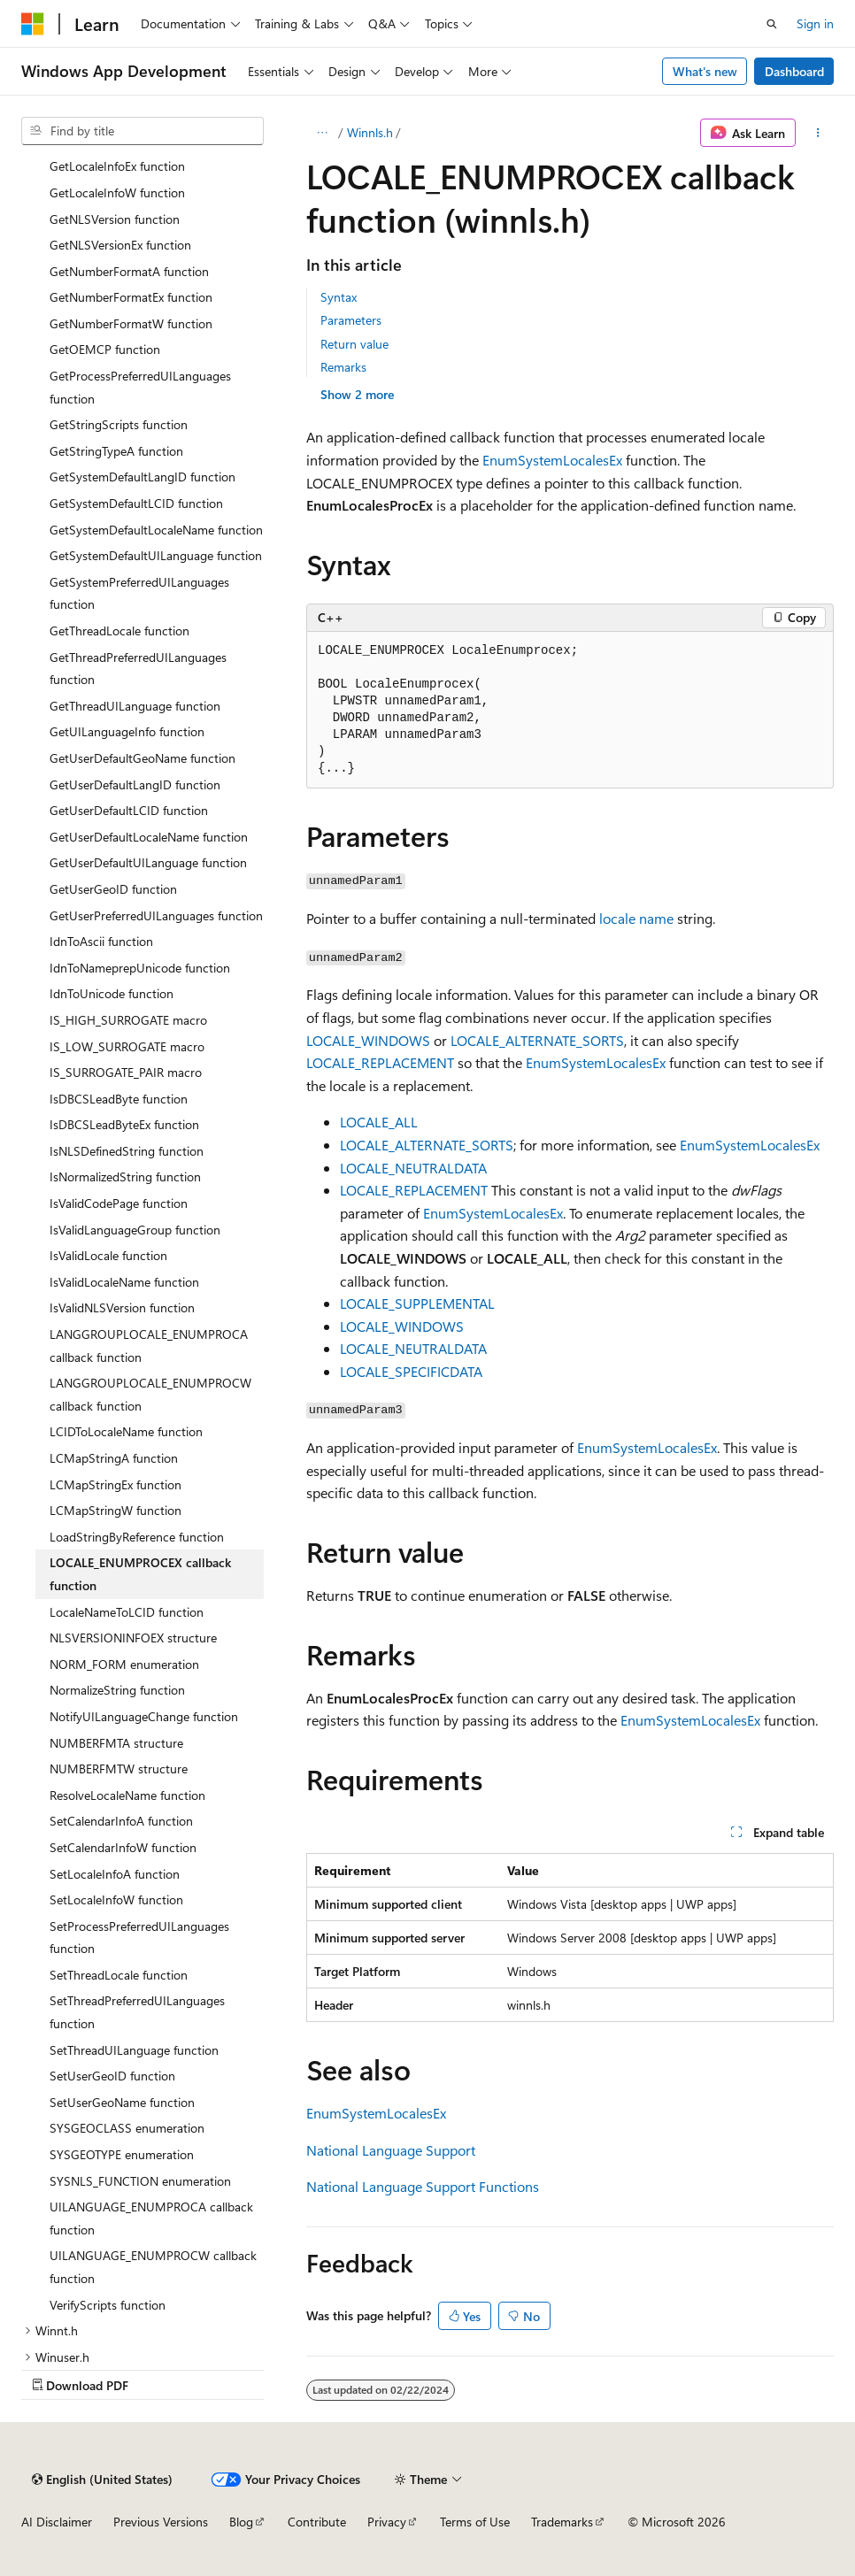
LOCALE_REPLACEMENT (380, 1062)
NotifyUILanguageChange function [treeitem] (144, 1716)
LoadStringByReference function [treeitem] (137, 1536)
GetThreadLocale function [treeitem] (119, 630)
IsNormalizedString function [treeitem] (125, 1176)
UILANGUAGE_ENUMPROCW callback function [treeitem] (153, 2267)
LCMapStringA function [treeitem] (114, 1457)
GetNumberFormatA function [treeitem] (129, 271)
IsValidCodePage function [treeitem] (119, 1203)
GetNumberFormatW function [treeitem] (131, 323)
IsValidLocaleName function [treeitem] (124, 1281)
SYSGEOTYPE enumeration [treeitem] (122, 2154)
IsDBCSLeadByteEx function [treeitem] (124, 1124)
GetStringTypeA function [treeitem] (116, 450)
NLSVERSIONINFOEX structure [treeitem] (133, 1637)
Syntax (338, 296)
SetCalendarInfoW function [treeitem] (123, 1847)
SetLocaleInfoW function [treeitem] (116, 1899)
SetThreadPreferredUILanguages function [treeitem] (137, 2012)
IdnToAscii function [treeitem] (101, 941)
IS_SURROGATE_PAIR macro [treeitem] (126, 1072)
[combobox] (142, 131)
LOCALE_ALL (379, 1121)
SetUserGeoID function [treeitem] (112, 2075)
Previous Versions (160, 2521)
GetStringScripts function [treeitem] (119, 424)
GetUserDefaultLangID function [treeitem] (135, 784)
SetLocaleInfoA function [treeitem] (115, 1873)
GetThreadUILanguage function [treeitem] (135, 705)
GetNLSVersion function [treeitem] (115, 219)
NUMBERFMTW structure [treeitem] (119, 1768)
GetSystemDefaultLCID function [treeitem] (136, 503)
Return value (354, 343)
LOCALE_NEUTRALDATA (413, 1167)
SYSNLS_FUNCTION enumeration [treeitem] (140, 2180)
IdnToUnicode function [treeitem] (111, 993)
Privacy (386, 2521)
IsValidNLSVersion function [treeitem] (122, 1307)
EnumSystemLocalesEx (552, 459)
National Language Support (390, 2150)
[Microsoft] (32, 23)
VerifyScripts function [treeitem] (108, 2304)
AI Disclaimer (56, 2521)
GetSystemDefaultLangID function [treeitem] (142, 476)
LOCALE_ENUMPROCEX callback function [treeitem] (140, 1574)
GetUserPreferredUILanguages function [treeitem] (156, 915)
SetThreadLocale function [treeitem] (119, 1974)
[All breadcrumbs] (321, 133)
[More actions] (818, 133)
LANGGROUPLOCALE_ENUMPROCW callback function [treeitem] (150, 1394)
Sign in (815, 23)
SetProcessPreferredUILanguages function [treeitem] (139, 1937)
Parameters (350, 319)
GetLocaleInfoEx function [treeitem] (117, 166)
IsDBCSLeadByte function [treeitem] (119, 1098)
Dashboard (794, 71)
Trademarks (562, 2521)
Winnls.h (370, 132)
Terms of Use (475, 2521)
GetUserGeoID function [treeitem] (113, 888)
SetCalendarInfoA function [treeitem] (121, 1820)
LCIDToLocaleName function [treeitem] (126, 1431)
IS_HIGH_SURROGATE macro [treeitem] (128, 1019)
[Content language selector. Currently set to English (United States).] (102, 2479)
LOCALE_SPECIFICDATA (411, 1371)
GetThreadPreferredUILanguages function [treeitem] (138, 668)
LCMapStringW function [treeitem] (115, 1510)
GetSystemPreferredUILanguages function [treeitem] (139, 593)
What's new (705, 71)
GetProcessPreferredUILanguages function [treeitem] (140, 387)
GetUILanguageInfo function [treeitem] (127, 731)
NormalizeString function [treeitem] (117, 1689)
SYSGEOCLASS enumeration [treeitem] (127, 2127)
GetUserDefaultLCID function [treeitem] (129, 810)
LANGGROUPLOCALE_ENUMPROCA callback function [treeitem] (149, 1345)
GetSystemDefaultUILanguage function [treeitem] (156, 555)
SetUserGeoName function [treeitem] (122, 2102)
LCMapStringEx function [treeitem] (115, 1484)
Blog (241, 2521)
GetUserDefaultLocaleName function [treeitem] (149, 836)
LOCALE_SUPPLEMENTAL (417, 1303)
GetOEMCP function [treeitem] (105, 349)
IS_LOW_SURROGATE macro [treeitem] (127, 1046)
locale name (636, 918)
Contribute (317, 2521)
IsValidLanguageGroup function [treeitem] (135, 1229)
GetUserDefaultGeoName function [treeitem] (142, 758)
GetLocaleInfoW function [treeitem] (117, 192)
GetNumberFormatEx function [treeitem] (131, 296)
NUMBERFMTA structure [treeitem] (116, 1742)
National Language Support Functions (422, 2186)
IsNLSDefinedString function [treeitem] (127, 1150)
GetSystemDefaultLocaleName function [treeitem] (156, 529)
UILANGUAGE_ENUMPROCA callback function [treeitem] (151, 2218)
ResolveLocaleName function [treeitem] (127, 1795)
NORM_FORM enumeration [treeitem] (124, 1664)
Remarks (343, 366)
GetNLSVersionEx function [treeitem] (120, 244)
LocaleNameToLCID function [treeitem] (127, 1611)
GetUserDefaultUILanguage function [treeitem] (148, 862)
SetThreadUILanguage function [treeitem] (134, 2050)
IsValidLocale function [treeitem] (108, 1255)
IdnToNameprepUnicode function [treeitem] (140, 967)
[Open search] (772, 24)
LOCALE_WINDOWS (368, 1040)
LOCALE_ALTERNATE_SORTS (537, 1040)
